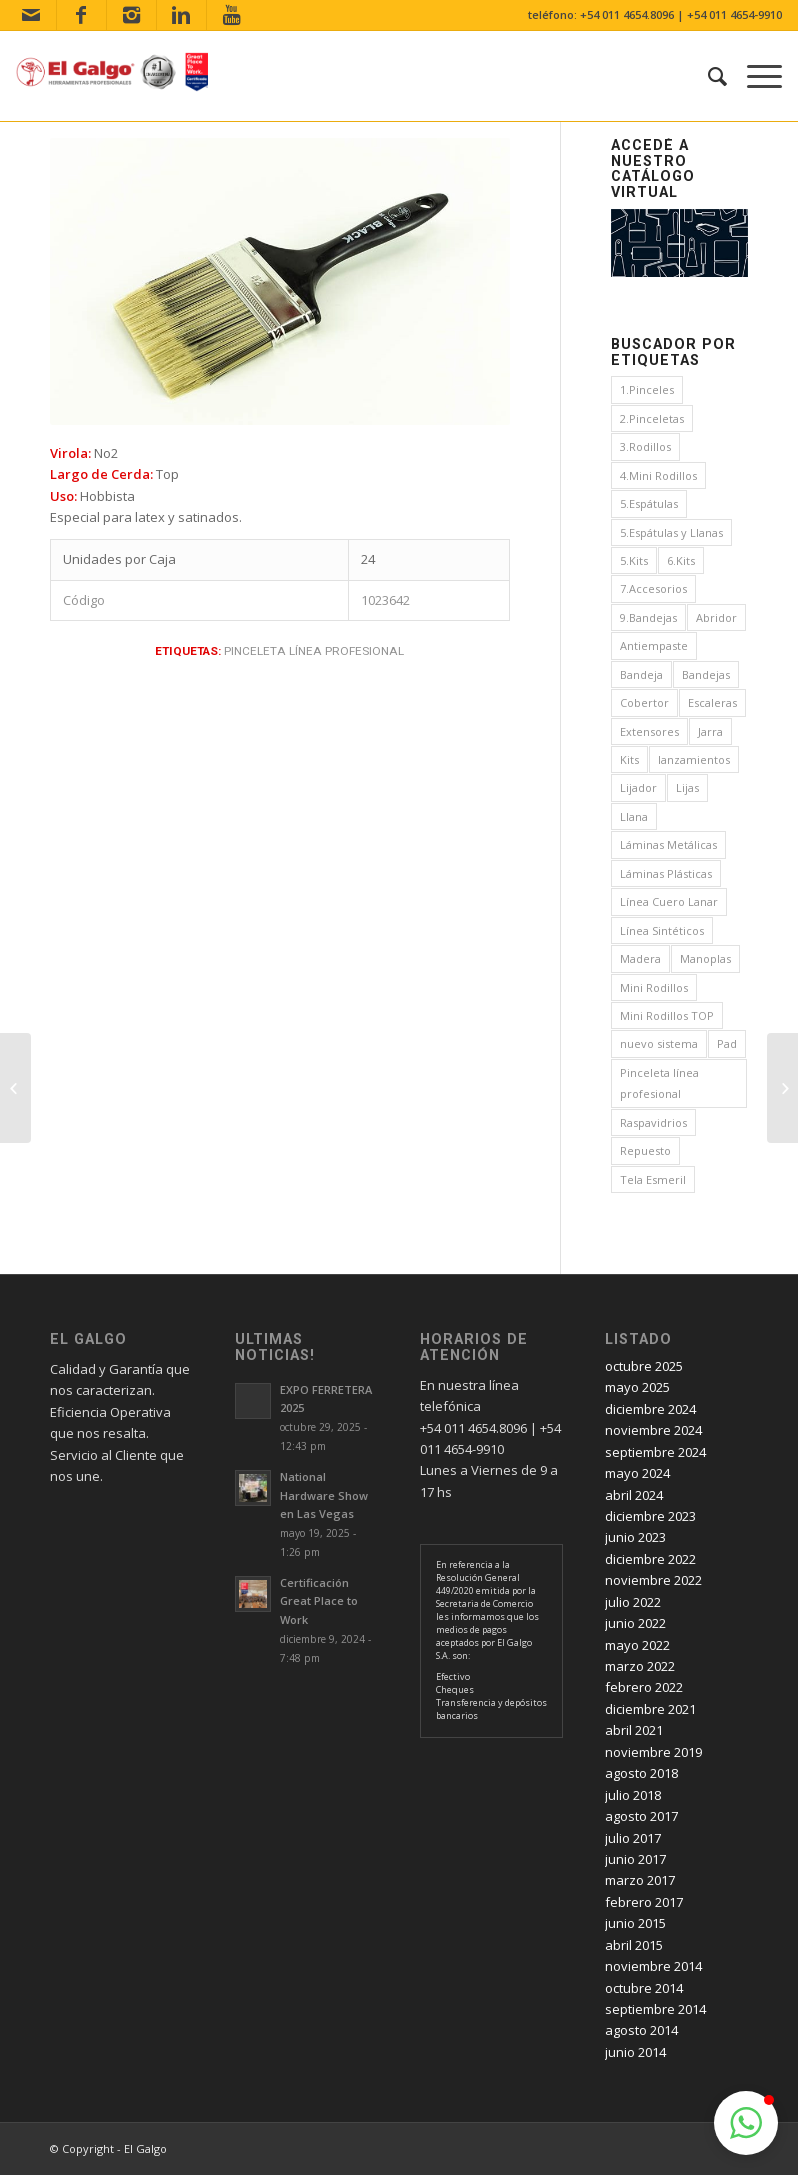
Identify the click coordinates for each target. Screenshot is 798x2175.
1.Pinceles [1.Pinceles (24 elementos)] (647, 389)
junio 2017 (635, 1859)
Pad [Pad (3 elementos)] (727, 1043)
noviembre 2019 (653, 1752)
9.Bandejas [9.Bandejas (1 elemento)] (648, 617)
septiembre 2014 (655, 2009)
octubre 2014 (644, 1988)
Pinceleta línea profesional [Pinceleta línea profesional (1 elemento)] (659, 1083)
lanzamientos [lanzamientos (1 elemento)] (694, 759)
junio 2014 (635, 2052)
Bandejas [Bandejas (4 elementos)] (706, 674)
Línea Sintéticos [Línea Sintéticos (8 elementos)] (662, 930)
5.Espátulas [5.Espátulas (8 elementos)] (649, 503)
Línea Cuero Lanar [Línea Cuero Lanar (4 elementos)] (669, 901)
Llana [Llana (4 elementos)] (634, 816)
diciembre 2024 (650, 1409)
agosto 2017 (641, 1816)
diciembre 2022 (650, 1559)
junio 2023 (635, 1537)
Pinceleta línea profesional (314, 651)
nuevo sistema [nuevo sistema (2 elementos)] (659, 1043)
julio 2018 (633, 1795)
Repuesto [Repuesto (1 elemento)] (645, 1150)
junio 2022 (635, 1623)
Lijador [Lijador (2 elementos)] (638, 787)
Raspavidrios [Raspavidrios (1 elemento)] (653, 1122)
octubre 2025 (644, 1366)
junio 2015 (635, 1923)
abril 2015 (634, 1945)
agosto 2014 (641, 2030)
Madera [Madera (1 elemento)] (640, 958)
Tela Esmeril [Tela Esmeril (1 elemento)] (653, 1179)
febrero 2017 (644, 1902)
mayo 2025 (637, 1387)
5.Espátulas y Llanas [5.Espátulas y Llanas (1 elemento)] (671, 532)
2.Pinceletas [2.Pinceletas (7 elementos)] (652, 418)
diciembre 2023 (650, 1516)
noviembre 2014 (653, 1966)
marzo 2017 (640, 1880)
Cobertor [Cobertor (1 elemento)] (644, 702)
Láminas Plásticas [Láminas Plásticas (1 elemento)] (666, 873)
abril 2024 (634, 1495)
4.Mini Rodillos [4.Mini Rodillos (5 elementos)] (658, 475)
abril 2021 (634, 1730)
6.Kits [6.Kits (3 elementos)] (681, 560)
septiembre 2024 (655, 1452)
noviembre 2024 (653, 1430)
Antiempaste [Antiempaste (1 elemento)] (654, 645)
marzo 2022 (640, 1666)
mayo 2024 (637, 1473)
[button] (746, 2123)
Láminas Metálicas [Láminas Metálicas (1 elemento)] (668, 844)
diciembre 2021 (650, 1709)
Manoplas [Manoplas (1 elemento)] (705, 958)
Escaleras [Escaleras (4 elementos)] (712, 702)
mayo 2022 (637, 1645)
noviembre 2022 (653, 1580)
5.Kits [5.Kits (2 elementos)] (634, 560)
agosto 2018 (641, 1773)
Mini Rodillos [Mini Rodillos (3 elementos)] (654, 987)
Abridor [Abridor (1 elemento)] (716, 617)
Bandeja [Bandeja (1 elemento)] (641, 674)
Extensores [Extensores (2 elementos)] (649, 731)
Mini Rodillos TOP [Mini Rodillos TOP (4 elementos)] (667, 1015)
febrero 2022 (644, 1687)
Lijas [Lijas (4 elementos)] (687, 787)
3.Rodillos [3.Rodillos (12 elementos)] (645, 446)
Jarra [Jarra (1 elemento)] (710, 731)
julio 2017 (633, 1838)
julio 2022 (633, 1602)
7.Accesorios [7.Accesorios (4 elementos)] (653, 588)
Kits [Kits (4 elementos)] (629, 759)
